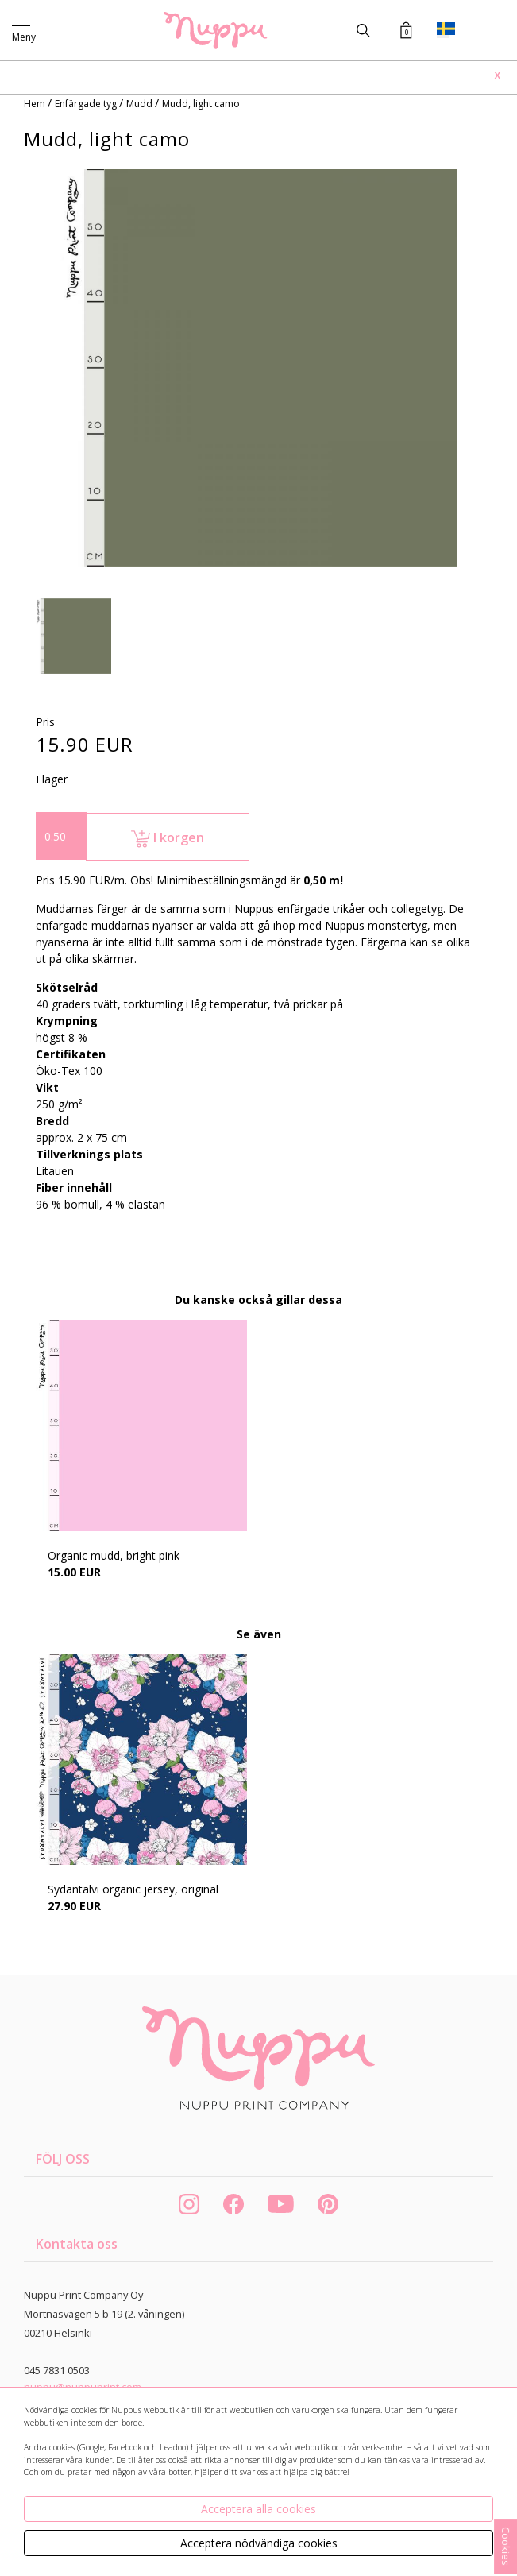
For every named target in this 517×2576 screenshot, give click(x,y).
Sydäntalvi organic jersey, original (133, 1889)
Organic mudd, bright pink (113, 1555)
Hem (36, 103)
